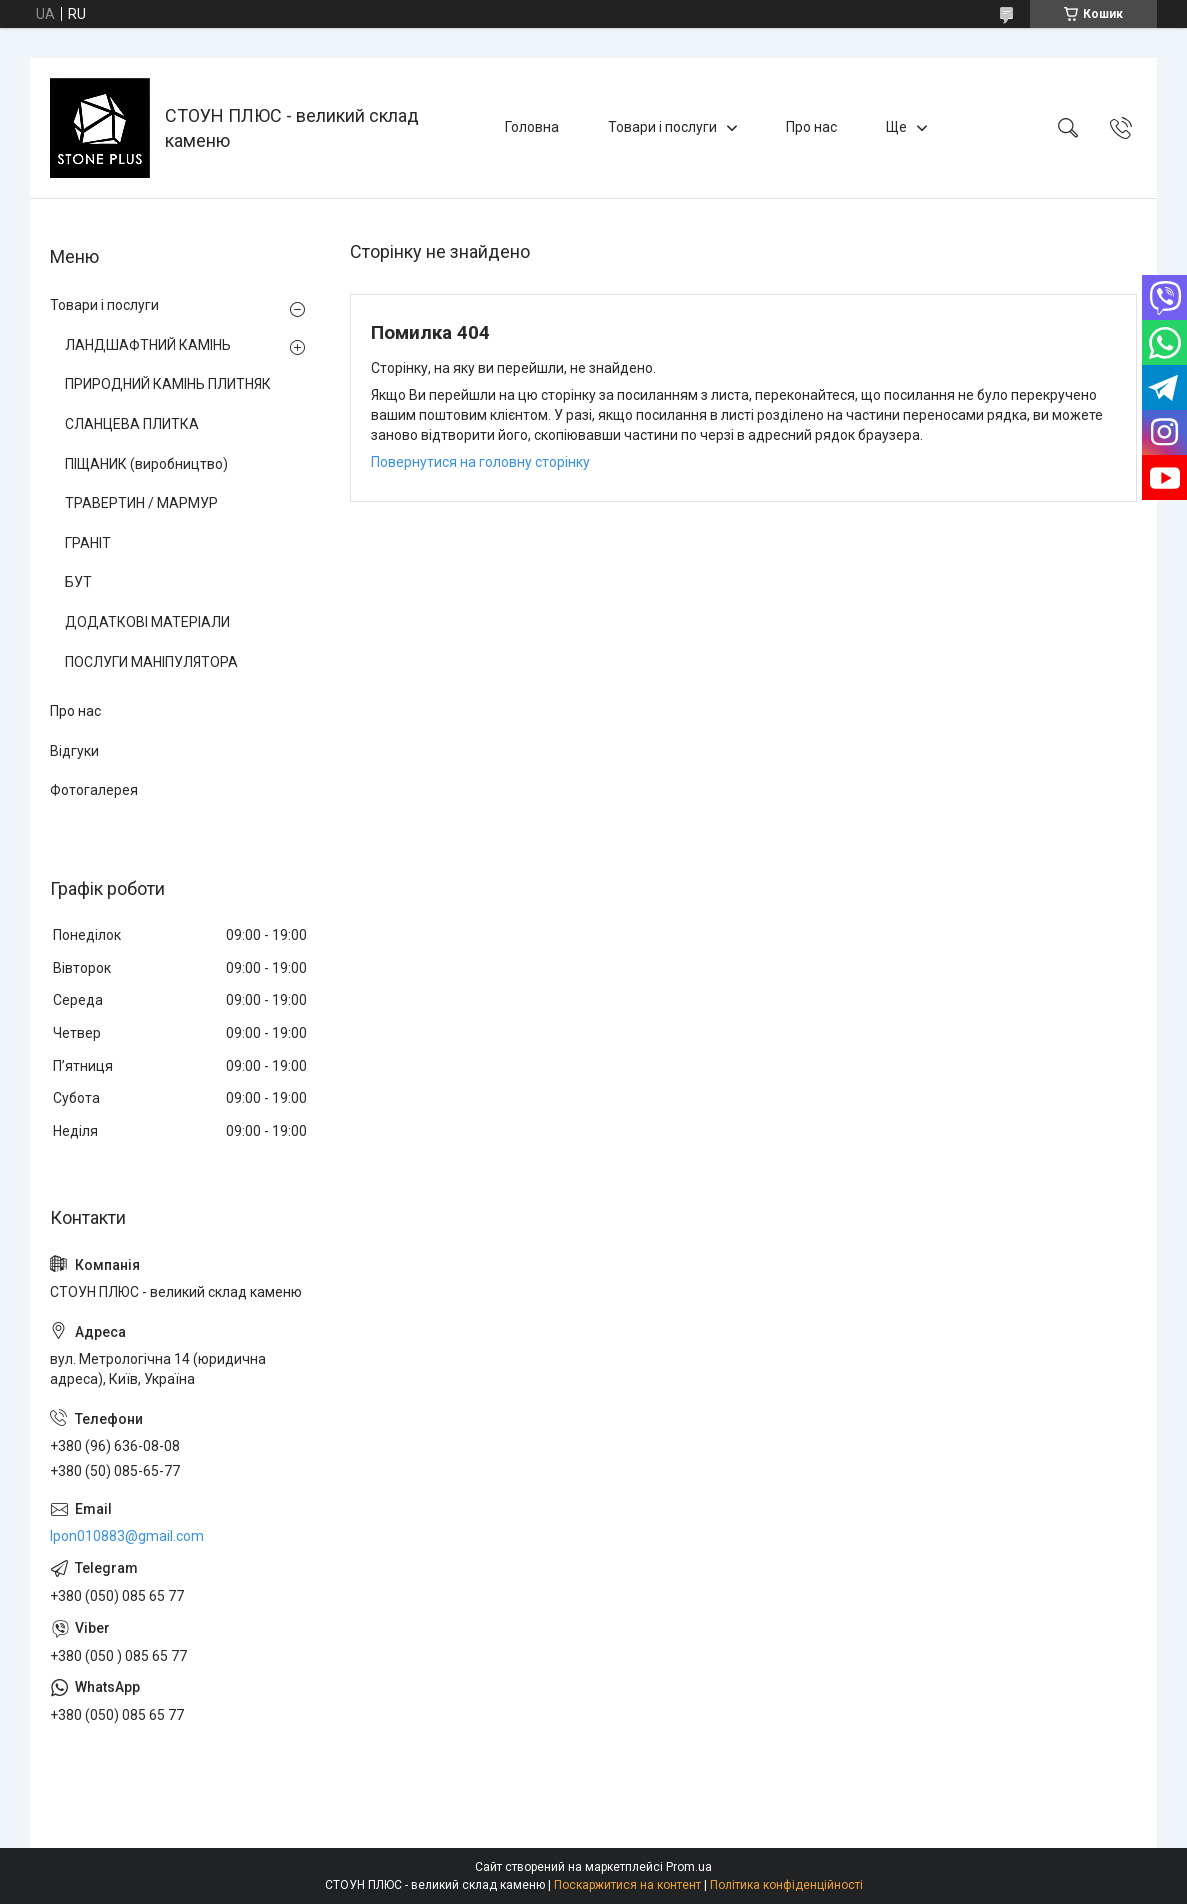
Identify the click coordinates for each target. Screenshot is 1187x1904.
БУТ (78, 582)
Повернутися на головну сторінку (480, 462)
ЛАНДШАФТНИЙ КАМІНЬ (148, 345)
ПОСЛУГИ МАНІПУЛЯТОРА (151, 662)
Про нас (811, 127)
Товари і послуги (662, 127)
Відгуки (74, 751)
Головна (532, 127)
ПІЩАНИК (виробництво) (146, 464)
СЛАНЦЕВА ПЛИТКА (132, 424)
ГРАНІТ (88, 543)
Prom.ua (689, 1867)
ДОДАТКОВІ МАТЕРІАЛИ (147, 622)
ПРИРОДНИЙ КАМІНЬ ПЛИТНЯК (168, 384)
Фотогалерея (94, 790)
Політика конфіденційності (786, 1885)
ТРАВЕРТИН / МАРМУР (141, 503)
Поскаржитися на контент (627, 1885)
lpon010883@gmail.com (127, 1536)
